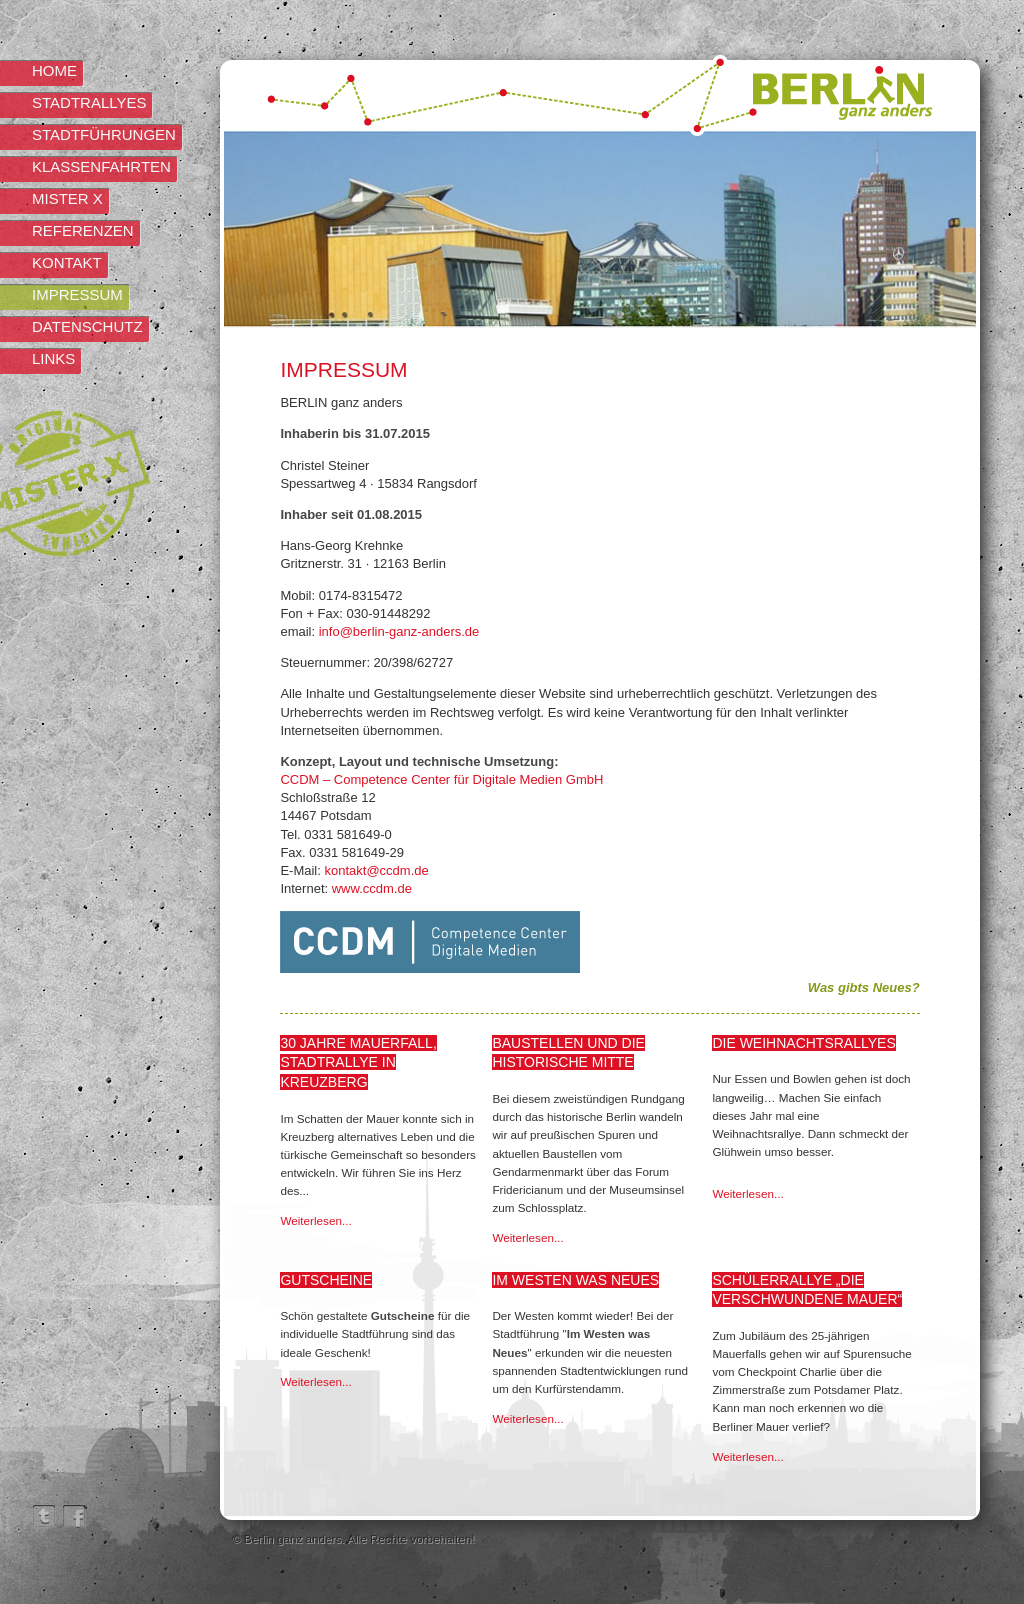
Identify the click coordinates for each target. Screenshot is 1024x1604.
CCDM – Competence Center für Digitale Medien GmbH (441, 779)
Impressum (77, 294)
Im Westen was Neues (575, 1280)
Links (53, 358)
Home (54, 70)
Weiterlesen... (315, 1220)
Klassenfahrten (101, 166)
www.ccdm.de (372, 888)
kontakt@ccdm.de (376, 870)
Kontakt (67, 262)
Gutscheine (326, 1280)
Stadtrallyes (89, 102)
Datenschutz (87, 326)
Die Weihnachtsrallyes (803, 1043)
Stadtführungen (104, 134)
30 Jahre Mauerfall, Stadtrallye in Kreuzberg (358, 1062)
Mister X (67, 198)
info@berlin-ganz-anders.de (399, 631)
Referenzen (83, 230)
